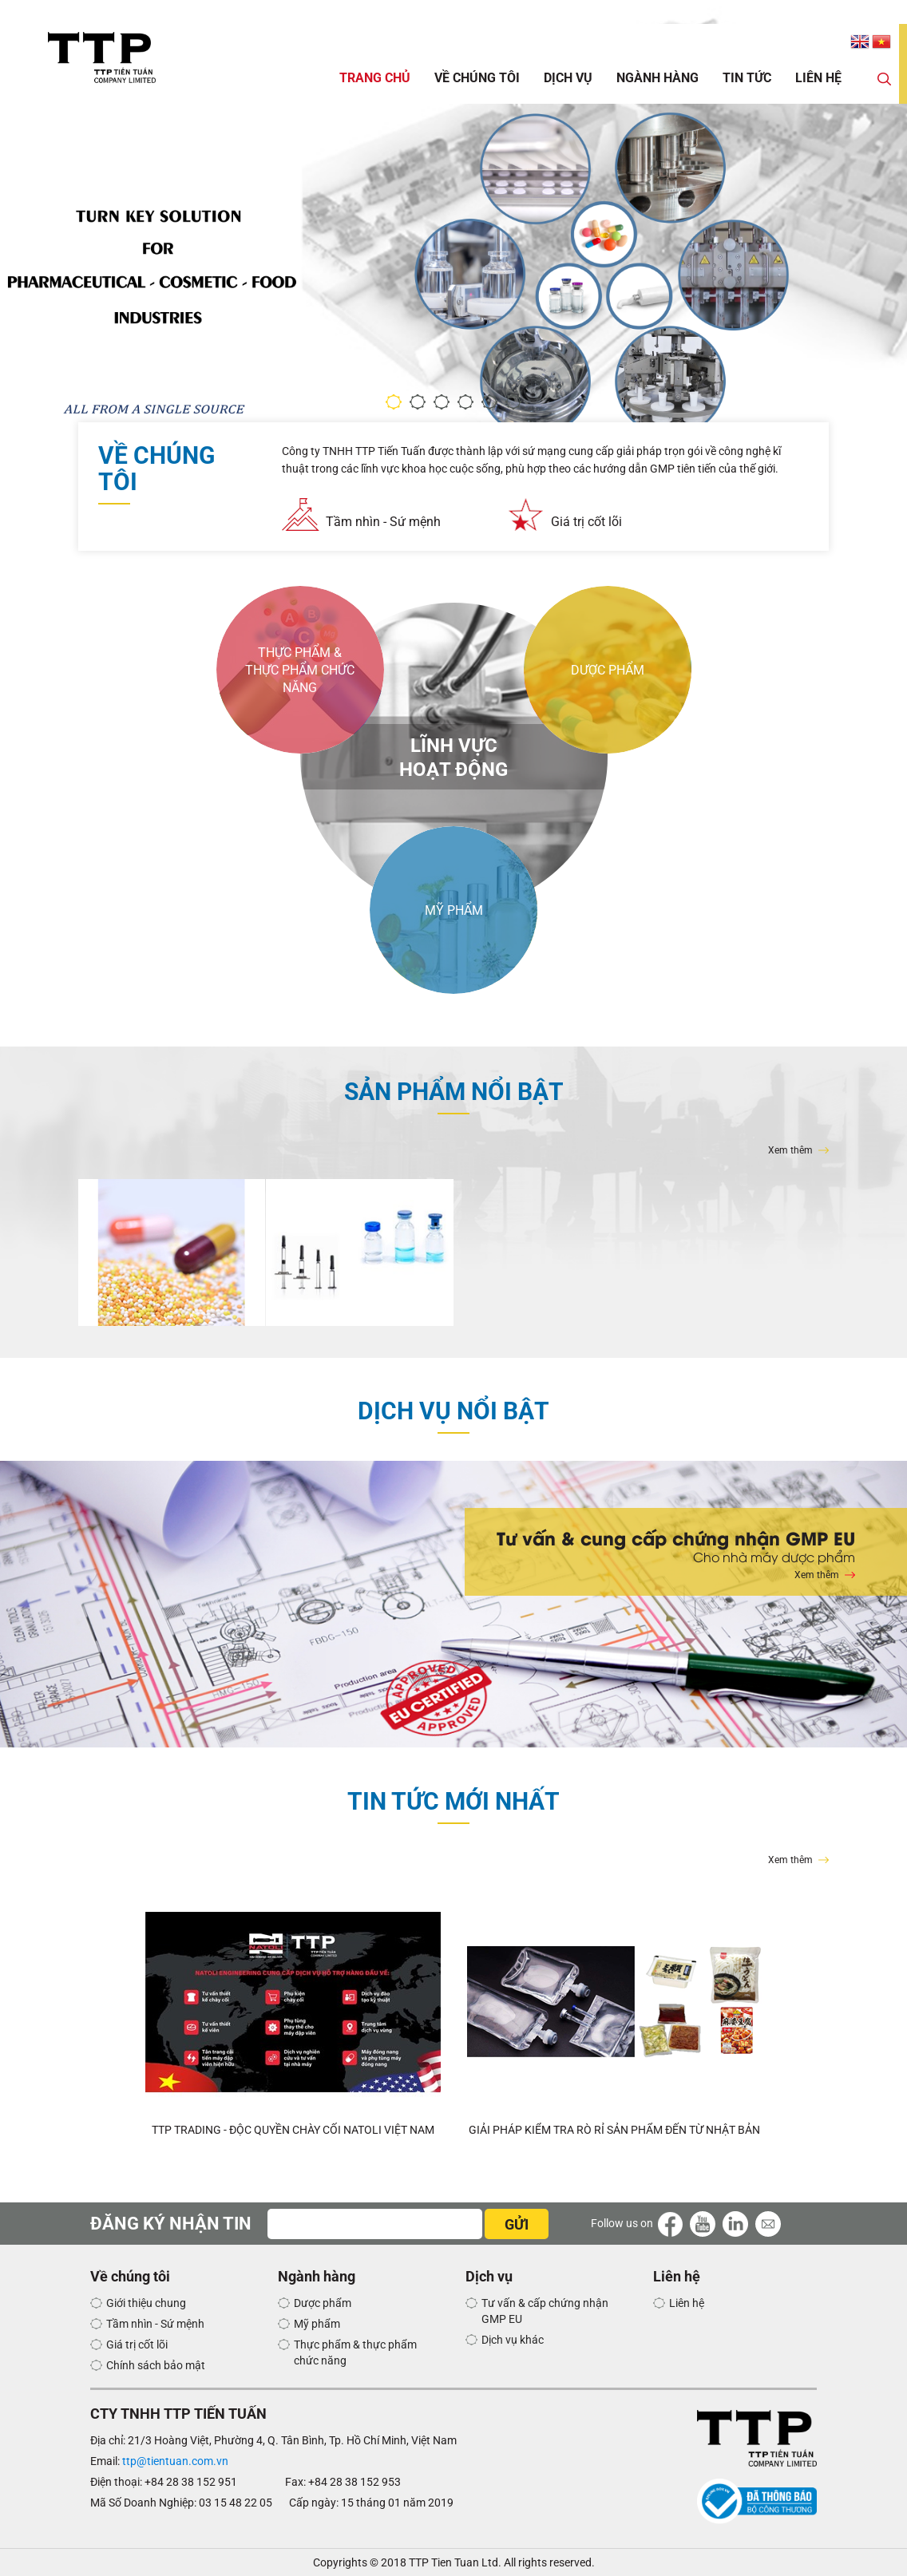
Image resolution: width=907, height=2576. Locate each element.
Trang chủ (374, 77)
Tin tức (747, 77)
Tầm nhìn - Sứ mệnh (383, 521)
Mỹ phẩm (317, 2323)
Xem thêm (790, 1150)
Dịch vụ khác (512, 2339)
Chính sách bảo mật (155, 2365)
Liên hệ (818, 77)
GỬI (517, 2224)
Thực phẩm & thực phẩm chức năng (355, 2352)
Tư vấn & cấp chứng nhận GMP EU (544, 2311)
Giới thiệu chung (146, 2303)
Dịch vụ (568, 77)
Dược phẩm (322, 2303)
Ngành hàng (657, 77)
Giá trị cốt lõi (586, 521)
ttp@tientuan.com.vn (175, 2461)
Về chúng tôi (477, 77)
